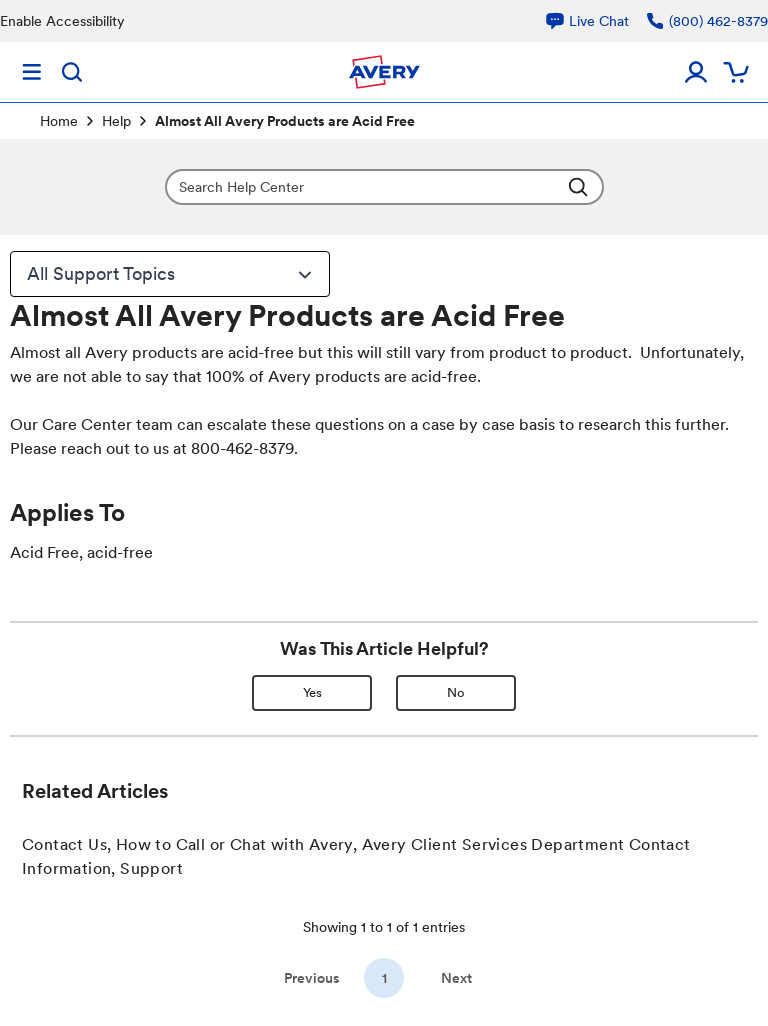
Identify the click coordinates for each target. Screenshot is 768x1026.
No (456, 692)
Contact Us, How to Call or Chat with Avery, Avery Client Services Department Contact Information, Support (356, 856)
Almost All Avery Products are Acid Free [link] (285, 121)
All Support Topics (172, 274)
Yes (312, 692)
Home (59, 121)
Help (116, 121)
